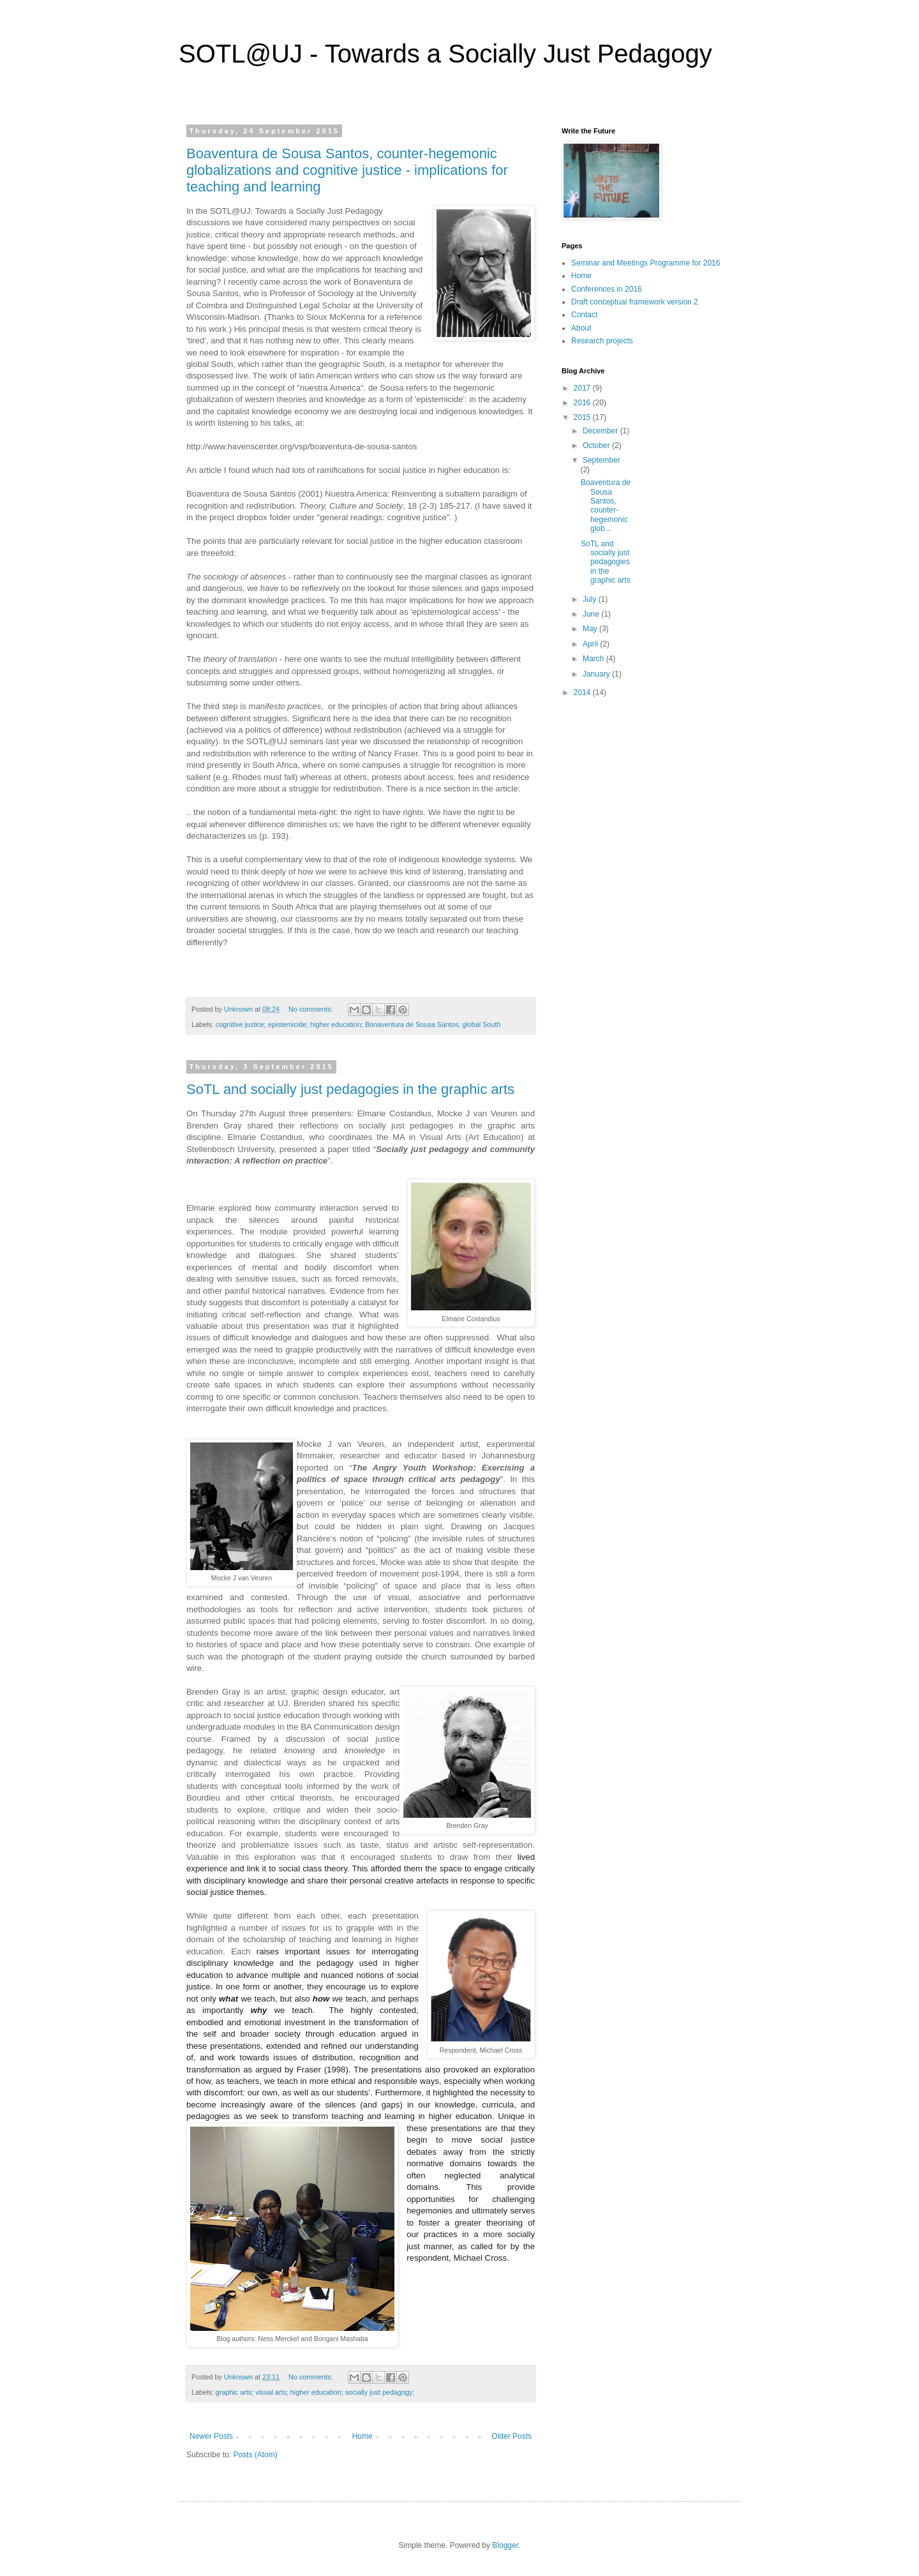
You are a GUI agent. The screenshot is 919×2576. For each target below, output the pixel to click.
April (591, 644)
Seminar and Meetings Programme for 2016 (645, 262)
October (597, 445)
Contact (584, 314)
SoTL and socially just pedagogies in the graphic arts (350, 1089)
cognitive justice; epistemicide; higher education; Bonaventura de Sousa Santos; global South (358, 1024)
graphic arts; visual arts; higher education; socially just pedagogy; (315, 2392)
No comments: (311, 1009)
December (601, 430)
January (597, 674)
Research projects (602, 340)
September (601, 460)
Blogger (505, 2545)
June (592, 614)
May (591, 628)
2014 (583, 692)
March (594, 658)
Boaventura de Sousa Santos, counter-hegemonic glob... (606, 505)
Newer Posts (211, 2436)
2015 (583, 417)
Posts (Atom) (255, 2454)
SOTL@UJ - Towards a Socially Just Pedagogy (445, 54)
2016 (583, 402)
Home (362, 2436)
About (581, 328)
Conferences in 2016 (606, 289)
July (591, 599)
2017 (583, 388)
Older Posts (511, 2436)
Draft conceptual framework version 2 (634, 301)
